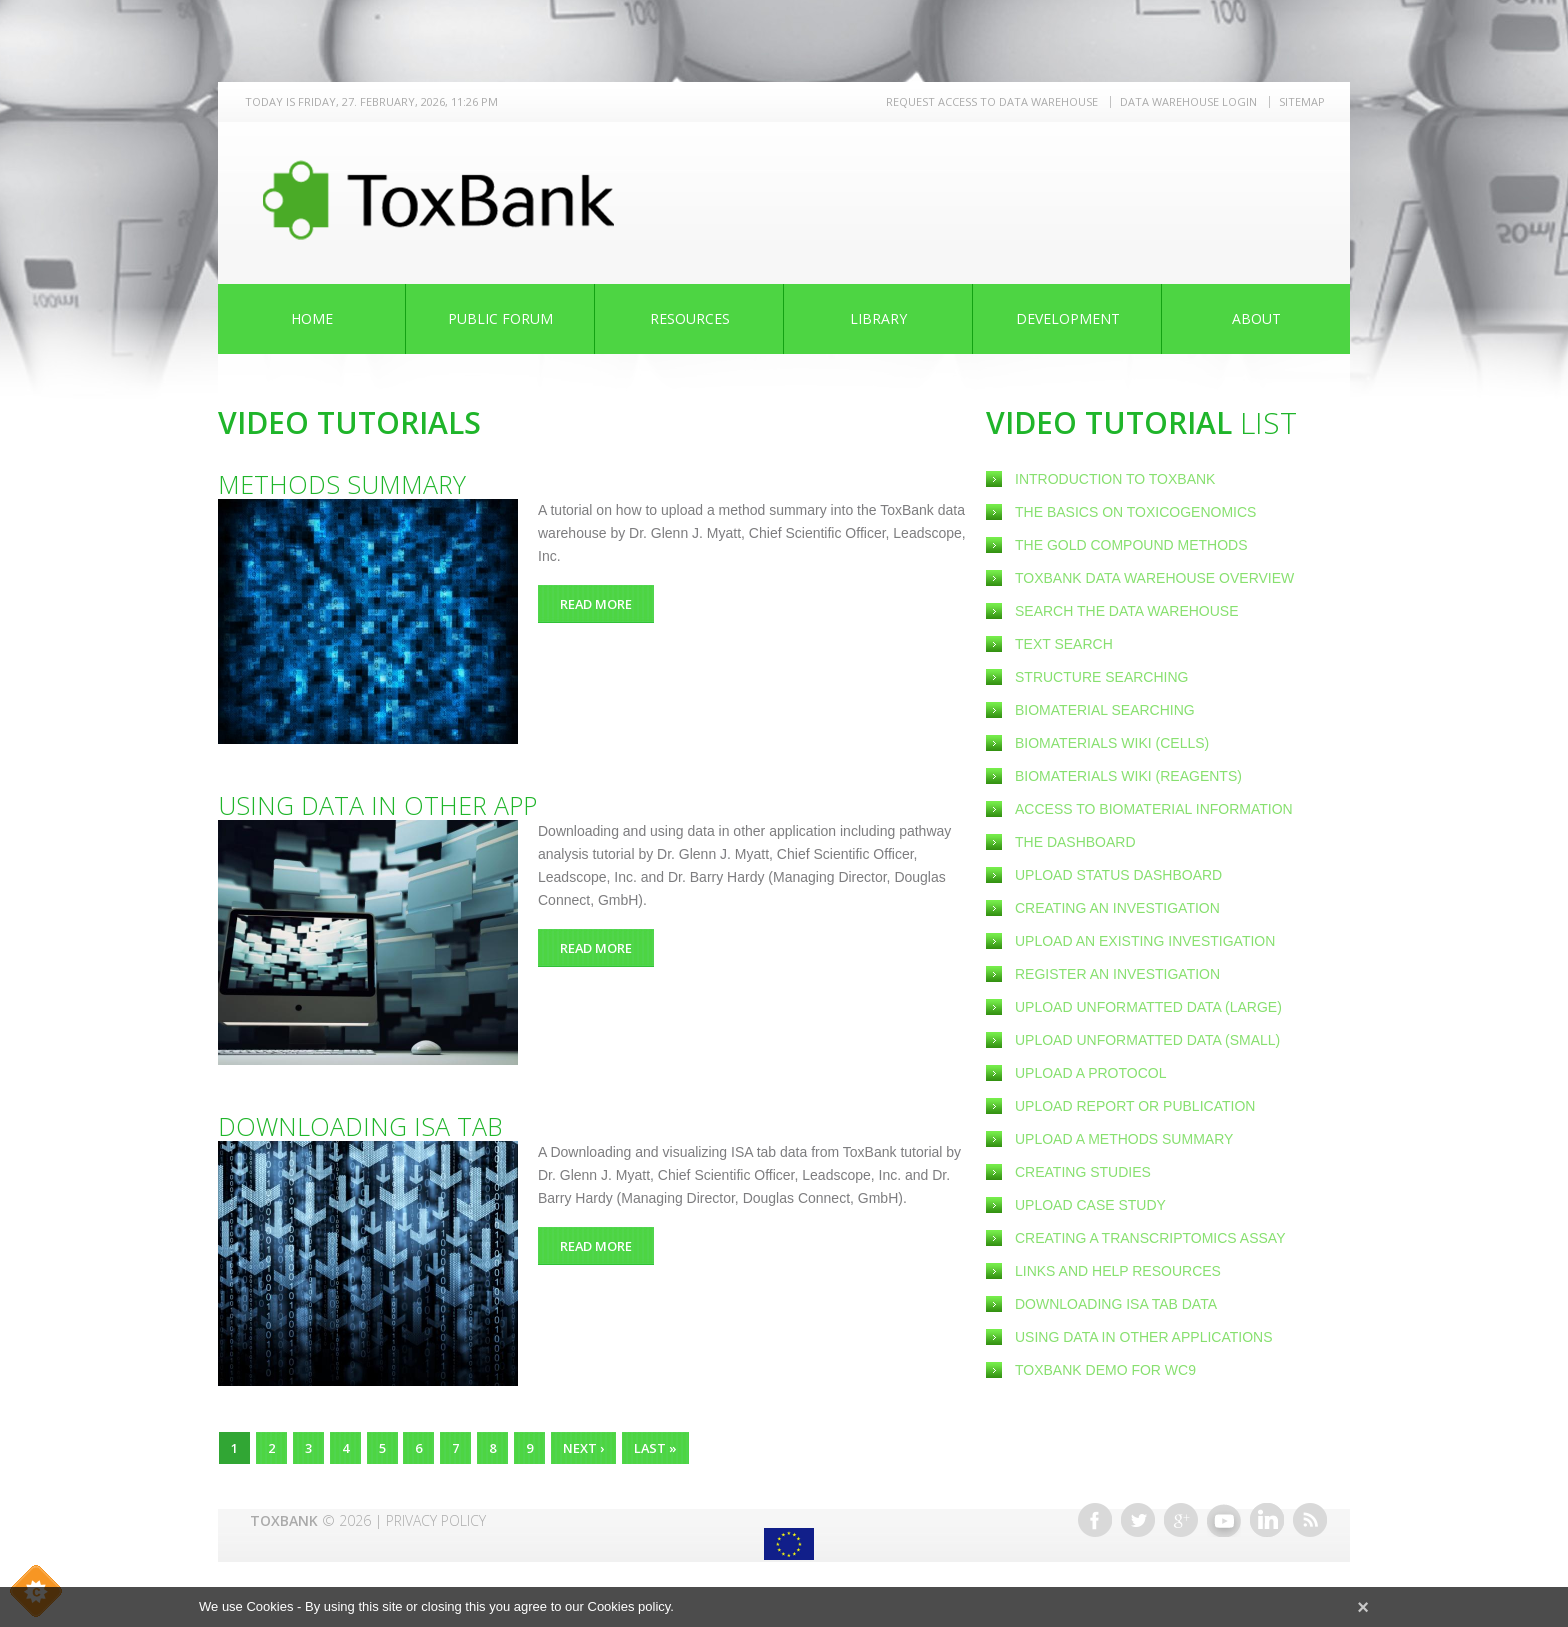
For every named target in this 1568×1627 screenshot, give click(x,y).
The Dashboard (1075, 842)
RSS (1310, 1515)
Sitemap (1302, 101)
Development (1068, 318)
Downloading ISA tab (360, 1126)
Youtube (1224, 1515)
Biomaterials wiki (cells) (1112, 743)
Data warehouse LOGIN (1188, 101)
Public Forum (500, 318)
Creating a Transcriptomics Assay (1150, 1238)
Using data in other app (377, 805)
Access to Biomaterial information (1154, 809)
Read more (611, 603)
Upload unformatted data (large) (1148, 1007)
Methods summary (342, 484)
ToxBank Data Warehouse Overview (1154, 578)
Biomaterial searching (1105, 710)
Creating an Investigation (1117, 908)
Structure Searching (1101, 677)
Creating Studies (1083, 1172)
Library (878, 318)
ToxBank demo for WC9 (1105, 1370)
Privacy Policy (436, 1515)
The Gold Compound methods (1131, 545)
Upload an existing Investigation (1145, 941)
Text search (1064, 644)
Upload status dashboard (1118, 875)
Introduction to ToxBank (1115, 479)
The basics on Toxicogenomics (1135, 512)
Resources (690, 318)
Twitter (1138, 1515)
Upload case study (1090, 1205)
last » (672, 1447)
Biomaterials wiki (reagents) (1128, 776)
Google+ (1181, 1515)
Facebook (1095, 1515)
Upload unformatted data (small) (1147, 1040)
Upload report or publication (1135, 1106)
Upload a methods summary (1124, 1139)
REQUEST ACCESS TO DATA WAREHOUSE (992, 101)
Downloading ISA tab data (1116, 1304)
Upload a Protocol (1090, 1073)
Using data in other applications (1144, 1337)
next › (595, 1447)
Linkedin (1267, 1515)
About (1256, 318)
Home (312, 318)
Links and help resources (1118, 1271)
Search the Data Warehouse (1127, 611)
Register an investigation (1117, 974)
